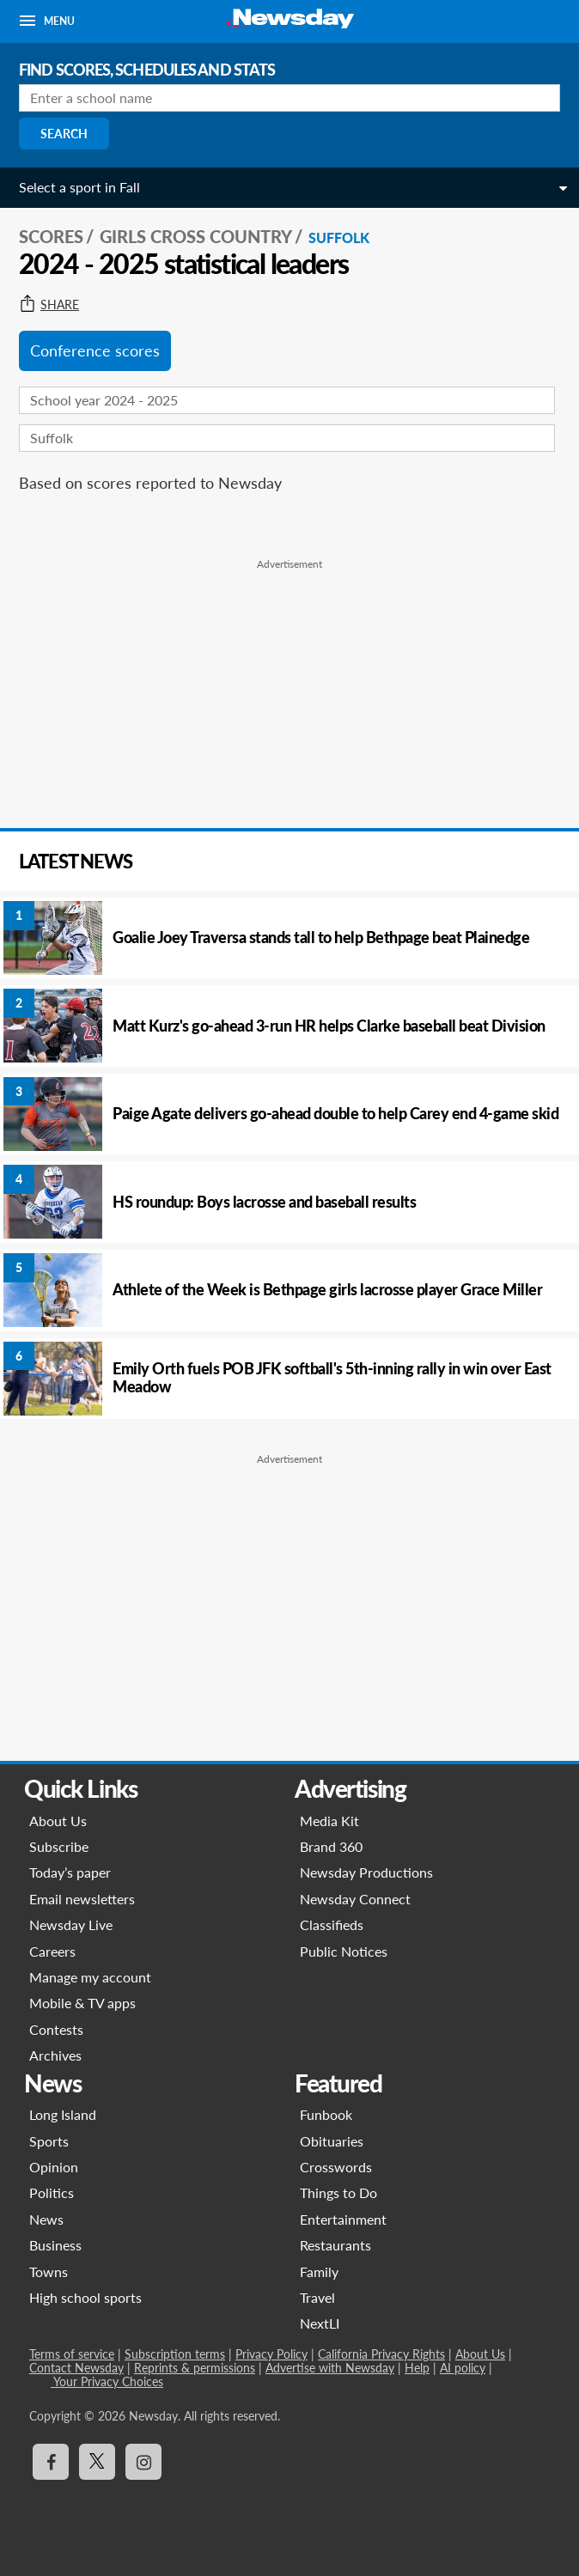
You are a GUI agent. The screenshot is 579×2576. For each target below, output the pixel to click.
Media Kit (329, 1820)
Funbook (326, 2114)
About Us (58, 1820)
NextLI (319, 2323)
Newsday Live (71, 1924)
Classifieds (331, 1924)
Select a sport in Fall (79, 187)
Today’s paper (70, 1872)
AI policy (462, 2367)
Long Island (62, 2114)
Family (319, 2271)
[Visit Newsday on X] (97, 2462)
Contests (56, 2029)
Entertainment (343, 2219)
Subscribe (58, 1846)
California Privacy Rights (381, 2354)
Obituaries (331, 2141)
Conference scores (95, 350)
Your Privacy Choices (107, 2381)
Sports (49, 2141)
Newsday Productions (366, 1872)
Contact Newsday (76, 2367)
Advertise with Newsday (329, 2367)
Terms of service (71, 2354)
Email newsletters (82, 1899)
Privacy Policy (271, 2354)
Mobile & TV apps (82, 2002)
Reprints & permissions (194, 2367)
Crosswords (336, 2167)
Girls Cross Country (196, 236)
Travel (317, 2297)
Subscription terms (175, 2354)
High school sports (85, 2297)
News (46, 2219)
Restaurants (335, 2245)
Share (49, 305)
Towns (48, 2271)
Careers (52, 1951)
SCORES (51, 236)
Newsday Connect (355, 1899)
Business (55, 2245)
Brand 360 (331, 1846)
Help (417, 2367)
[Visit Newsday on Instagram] (143, 2462)
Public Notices (343, 1951)
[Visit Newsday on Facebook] (51, 2462)
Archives (55, 2055)
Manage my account (90, 1977)
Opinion (53, 2167)
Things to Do (338, 2192)
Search (64, 133)
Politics (51, 2192)
